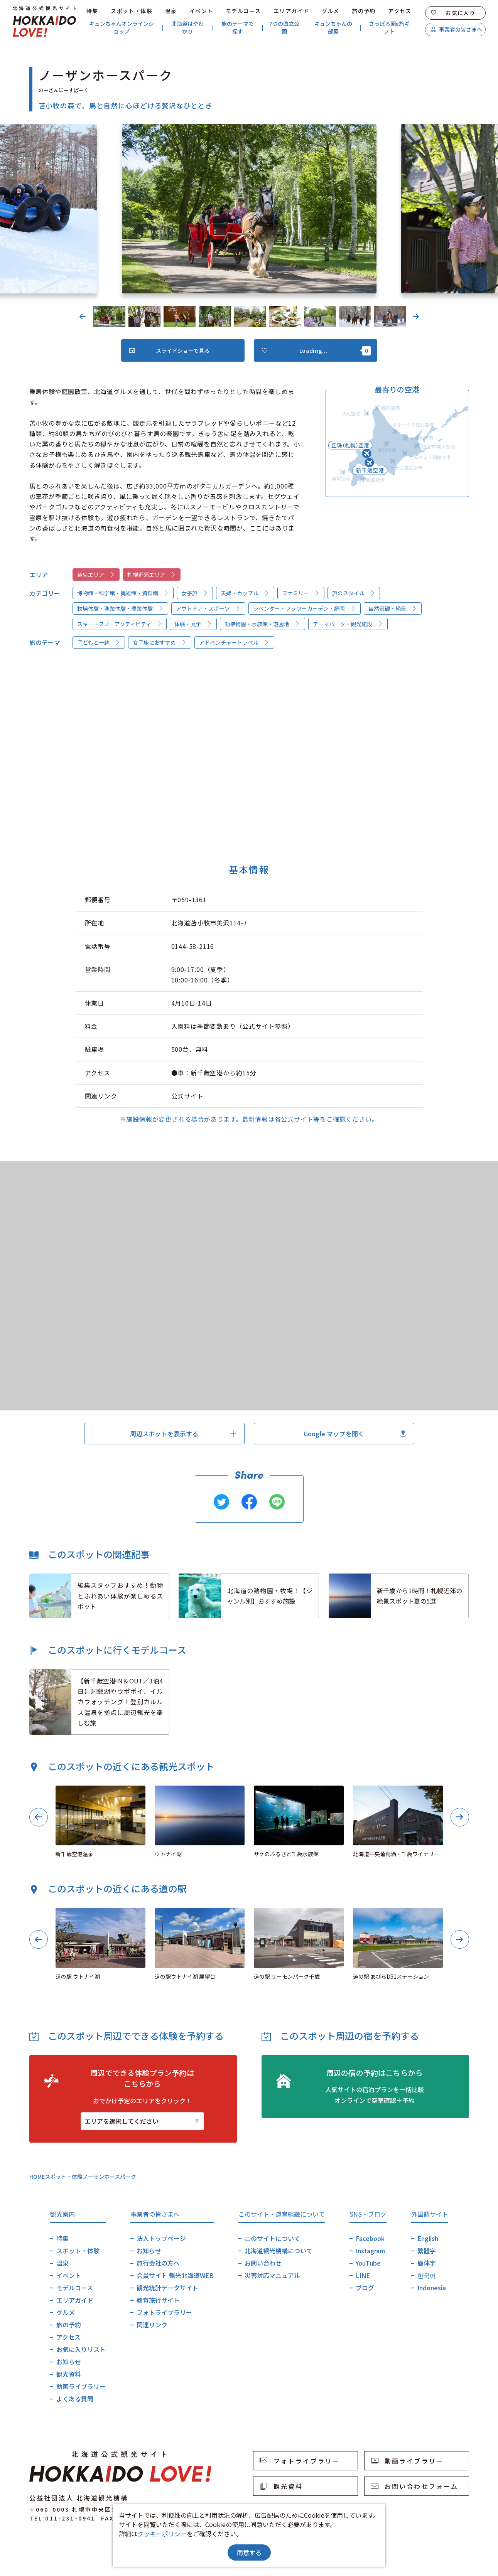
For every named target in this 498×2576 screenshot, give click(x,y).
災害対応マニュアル (272, 2275)
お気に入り (453, 13)
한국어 (426, 2275)
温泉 (171, 11)
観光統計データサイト (167, 2288)
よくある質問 (74, 2399)
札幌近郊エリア (151, 574)
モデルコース (243, 11)
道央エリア (96, 574)
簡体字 (426, 2263)
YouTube (368, 2263)
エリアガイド (291, 11)
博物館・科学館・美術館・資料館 (123, 593)
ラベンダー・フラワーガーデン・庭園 (304, 608)
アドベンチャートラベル (234, 642)
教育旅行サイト (158, 2300)
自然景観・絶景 (392, 608)
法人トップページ (161, 2238)
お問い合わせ (263, 2263)
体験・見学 (193, 624)
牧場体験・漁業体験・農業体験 (120, 608)
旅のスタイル (353, 593)
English (427, 2238)
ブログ (365, 2288)
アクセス (400, 11)
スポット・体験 (131, 11)
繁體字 (426, 2250)
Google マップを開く (355, 1433)
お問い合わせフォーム (415, 2486)
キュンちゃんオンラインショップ (121, 27)
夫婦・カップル (245, 593)
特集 (92, 11)
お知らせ (68, 2362)
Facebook (370, 2238)
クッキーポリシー (162, 2533)
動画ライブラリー (81, 2386)
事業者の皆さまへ (456, 29)
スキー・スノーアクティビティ (119, 624)
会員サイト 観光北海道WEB (175, 2275)
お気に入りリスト (81, 2349)
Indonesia (431, 2288)
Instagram (370, 2250)
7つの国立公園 (284, 27)
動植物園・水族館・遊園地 (262, 624)
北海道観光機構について (278, 2250)
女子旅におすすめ (160, 642)
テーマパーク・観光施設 (348, 624)
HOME (37, 2176)
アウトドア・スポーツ (208, 608)
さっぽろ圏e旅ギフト (389, 27)
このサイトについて (272, 2238)
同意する (249, 2552)
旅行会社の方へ (158, 2263)
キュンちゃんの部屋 (333, 27)
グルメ (330, 11)
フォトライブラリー (164, 2312)
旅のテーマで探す (237, 27)
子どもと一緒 (98, 642)
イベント (201, 11)
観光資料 (68, 2374)
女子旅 (194, 593)
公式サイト (187, 1095)
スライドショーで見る (169, 350)
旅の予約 (364, 11)
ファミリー (301, 593)
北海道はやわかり (187, 27)
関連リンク (152, 2325)
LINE (363, 2275)
